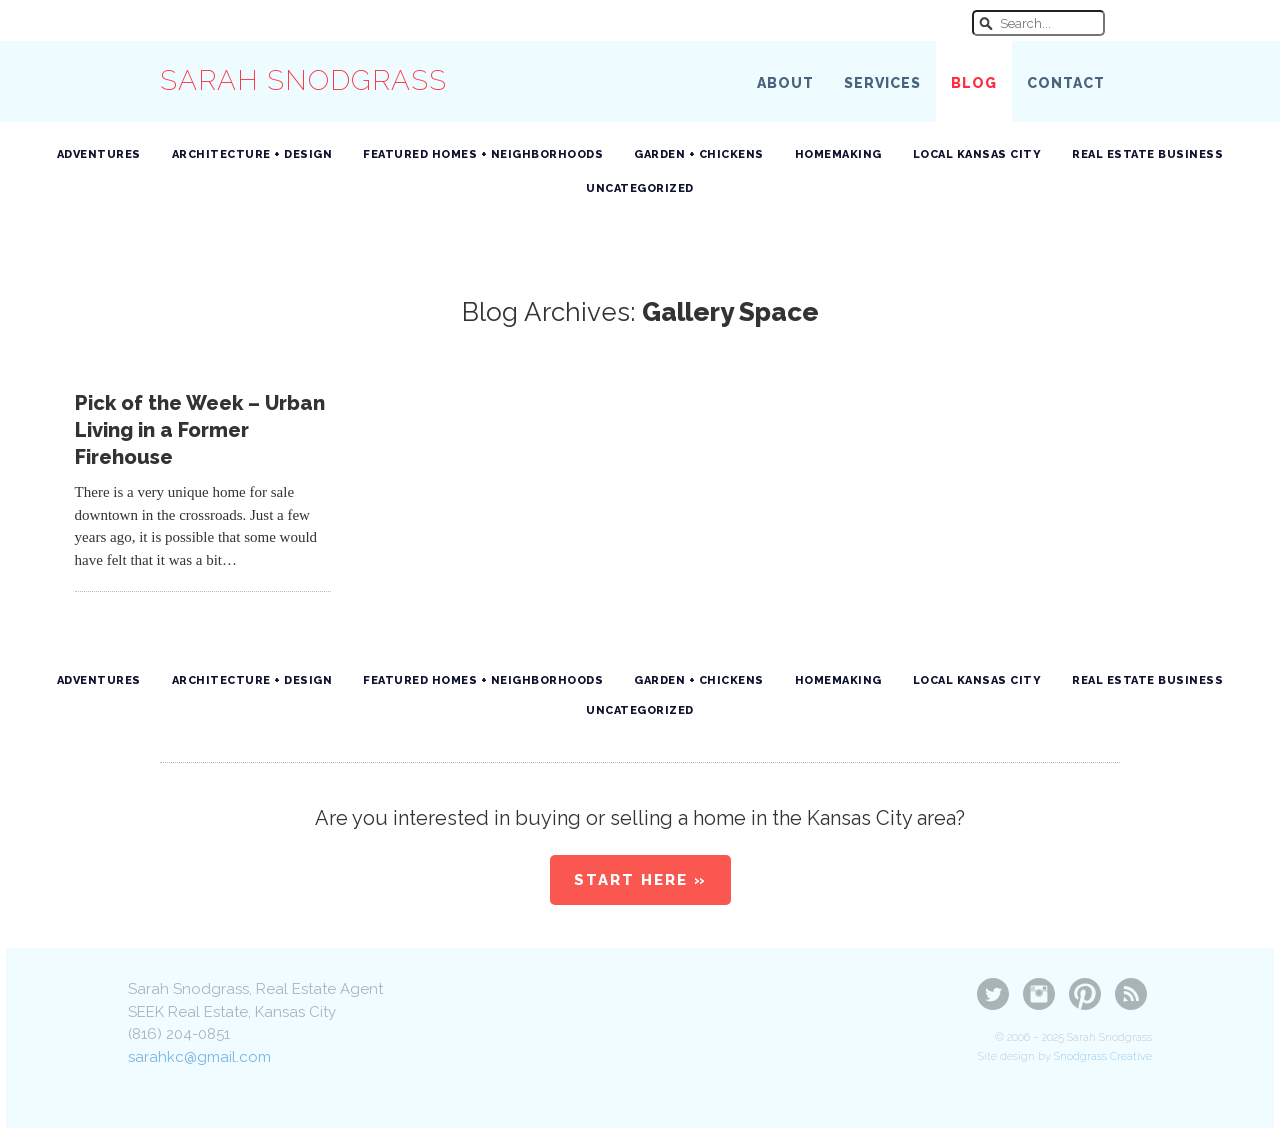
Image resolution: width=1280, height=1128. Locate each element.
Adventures (99, 154)
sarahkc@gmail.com (199, 1057)
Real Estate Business (1147, 154)
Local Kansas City (977, 154)
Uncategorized (640, 188)
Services (882, 83)
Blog (974, 83)
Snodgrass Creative (1103, 1056)
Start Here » (640, 880)
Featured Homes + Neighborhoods (483, 154)
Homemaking (838, 154)
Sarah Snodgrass (303, 80)
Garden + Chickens (699, 154)
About (785, 83)
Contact (1066, 83)
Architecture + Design (252, 154)
